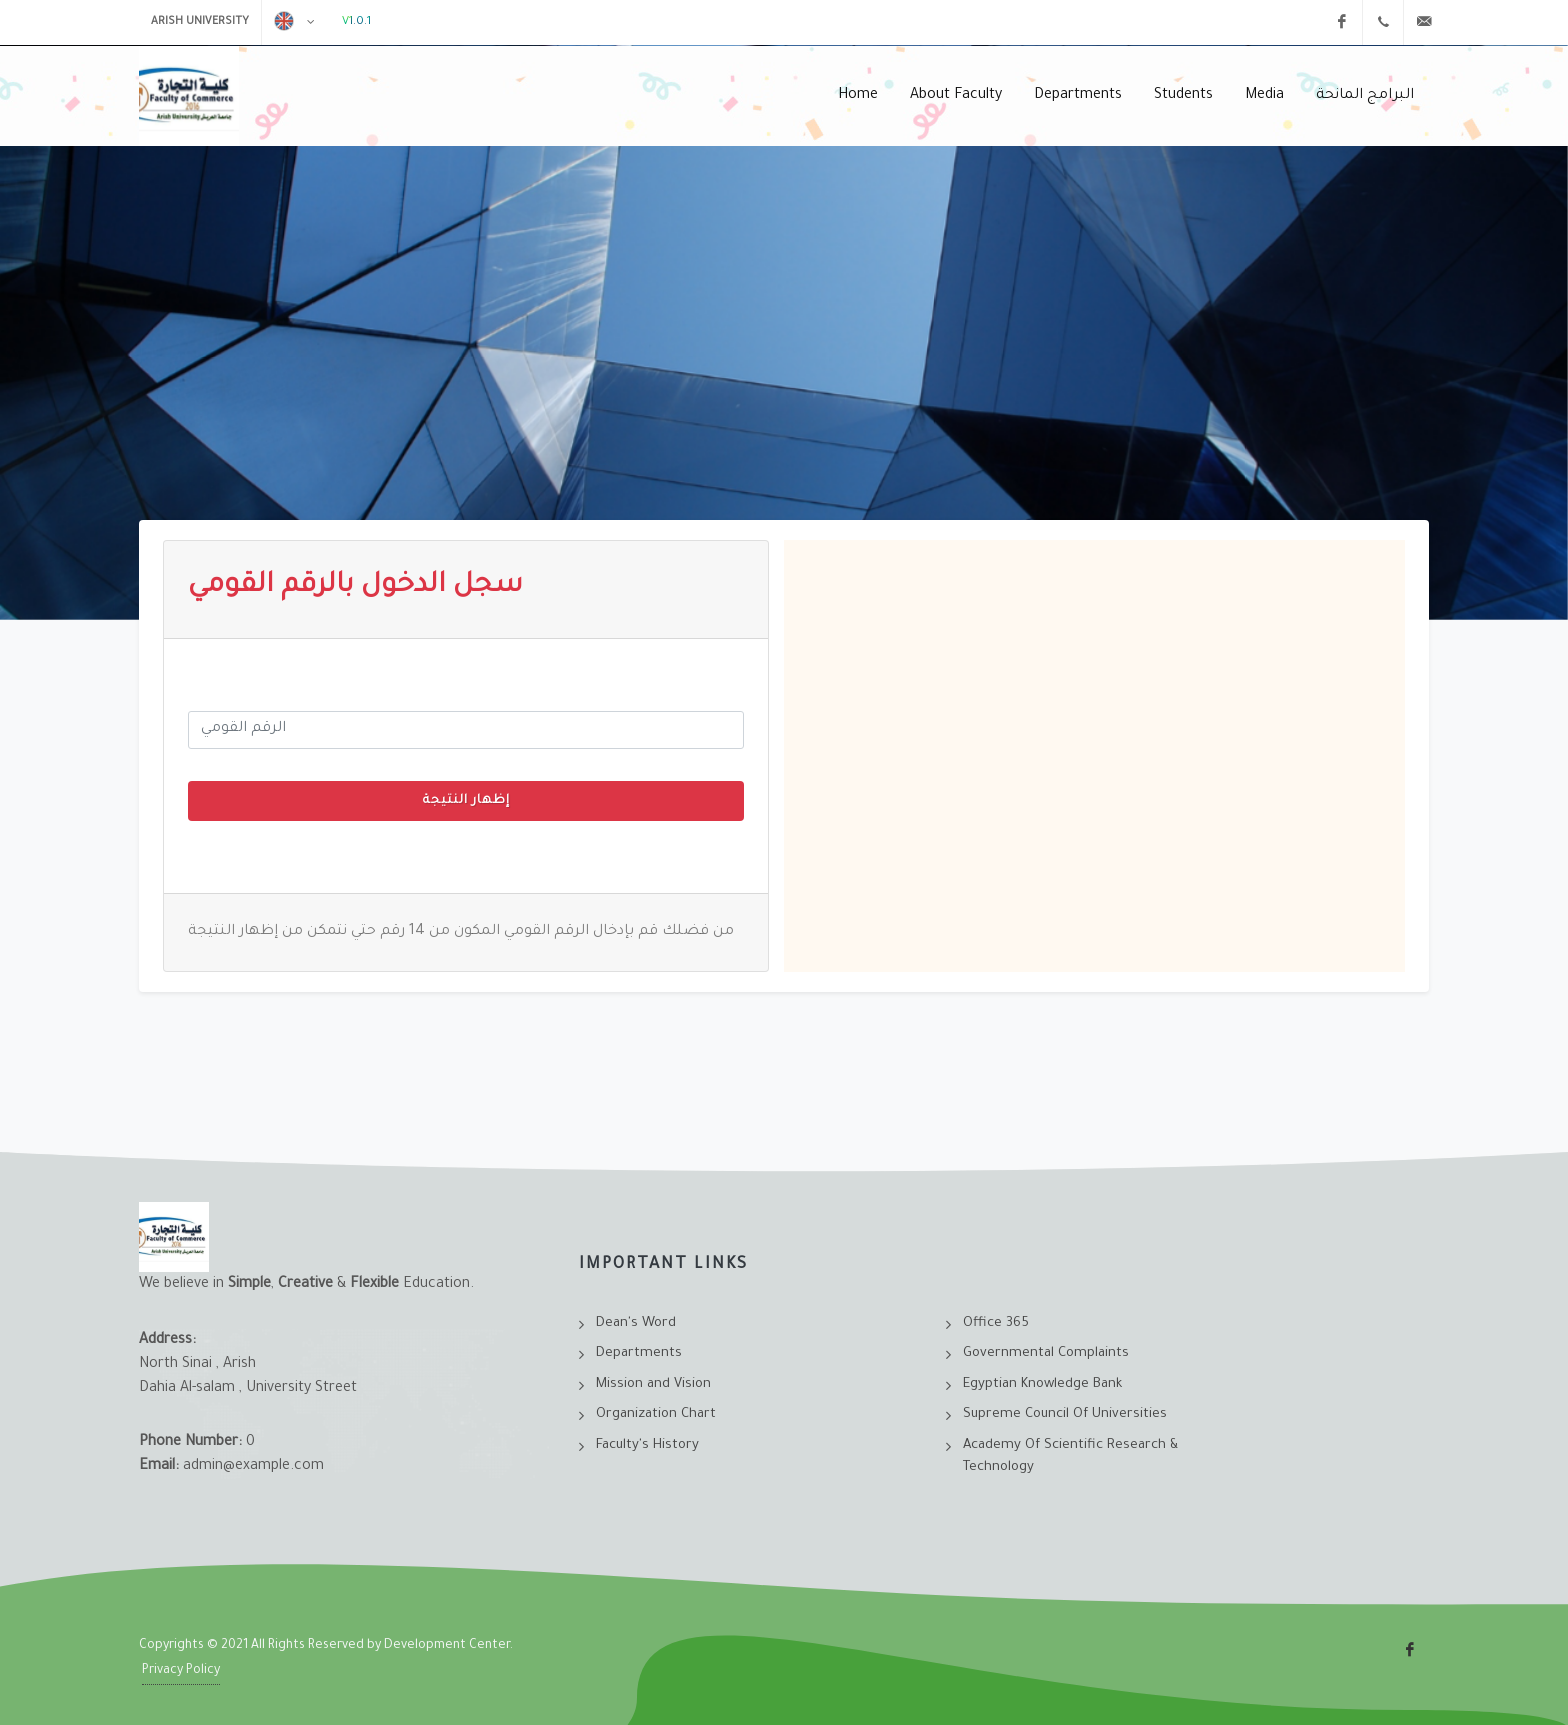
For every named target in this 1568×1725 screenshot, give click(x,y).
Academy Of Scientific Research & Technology (1070, 1457)
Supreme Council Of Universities (1065, 1414)
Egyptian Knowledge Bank (1042, 1384)
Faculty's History (647, 1445)
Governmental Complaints (1046, 1353)
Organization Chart (656, 1414)
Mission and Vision (653, 1384)
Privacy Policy (181, 1671)
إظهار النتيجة (466, 801)
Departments (639, 1353)
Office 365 (996, 1323)
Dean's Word (636, 1323)
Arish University (200, 22)
